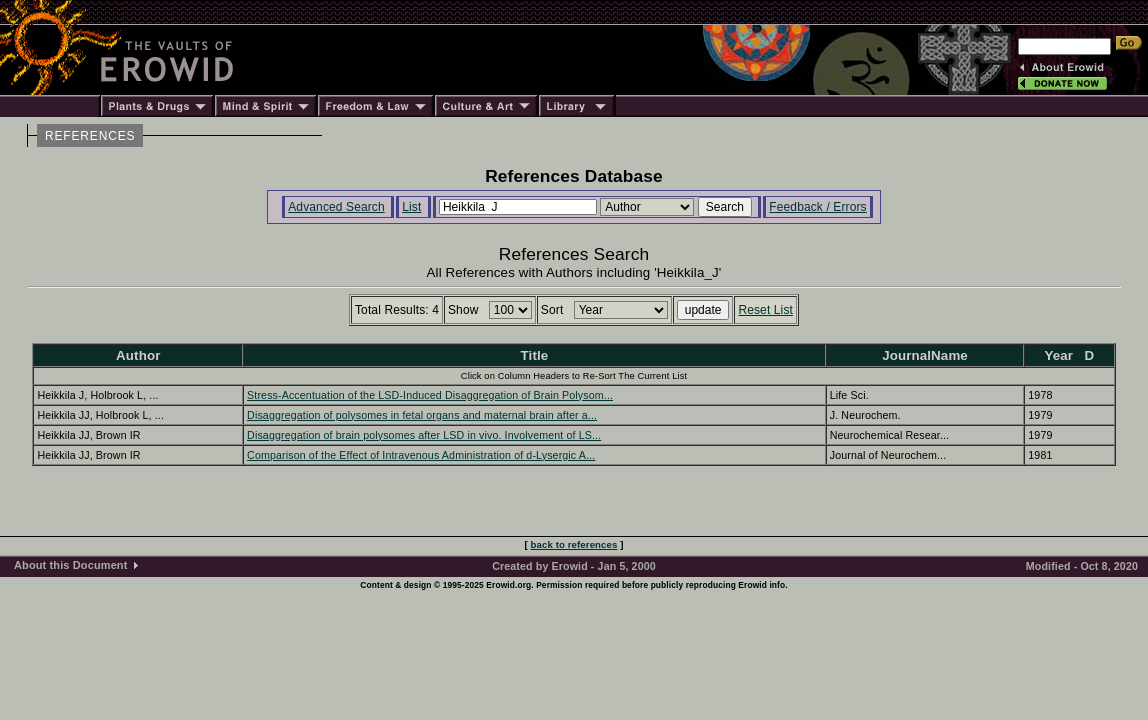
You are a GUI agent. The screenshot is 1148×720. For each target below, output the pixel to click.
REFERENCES (90, 136)
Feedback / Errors (817, 207)
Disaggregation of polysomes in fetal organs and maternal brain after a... (422, 415)
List (411, 207)
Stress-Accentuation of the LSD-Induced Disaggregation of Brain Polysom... (430, 395)
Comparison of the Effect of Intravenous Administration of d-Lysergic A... (421, 455)
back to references (574, 544)
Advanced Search (336, 207)
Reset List (765, 310)
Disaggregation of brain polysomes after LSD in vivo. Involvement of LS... (424, 435)
